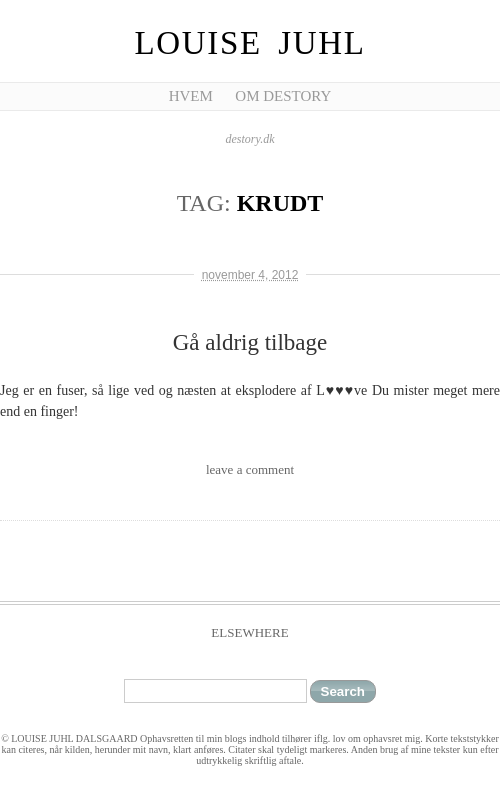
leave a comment (250, 469)
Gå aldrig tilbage (250, 342)
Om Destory (283, 96)
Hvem (191, 96)
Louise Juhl (250, 43)
